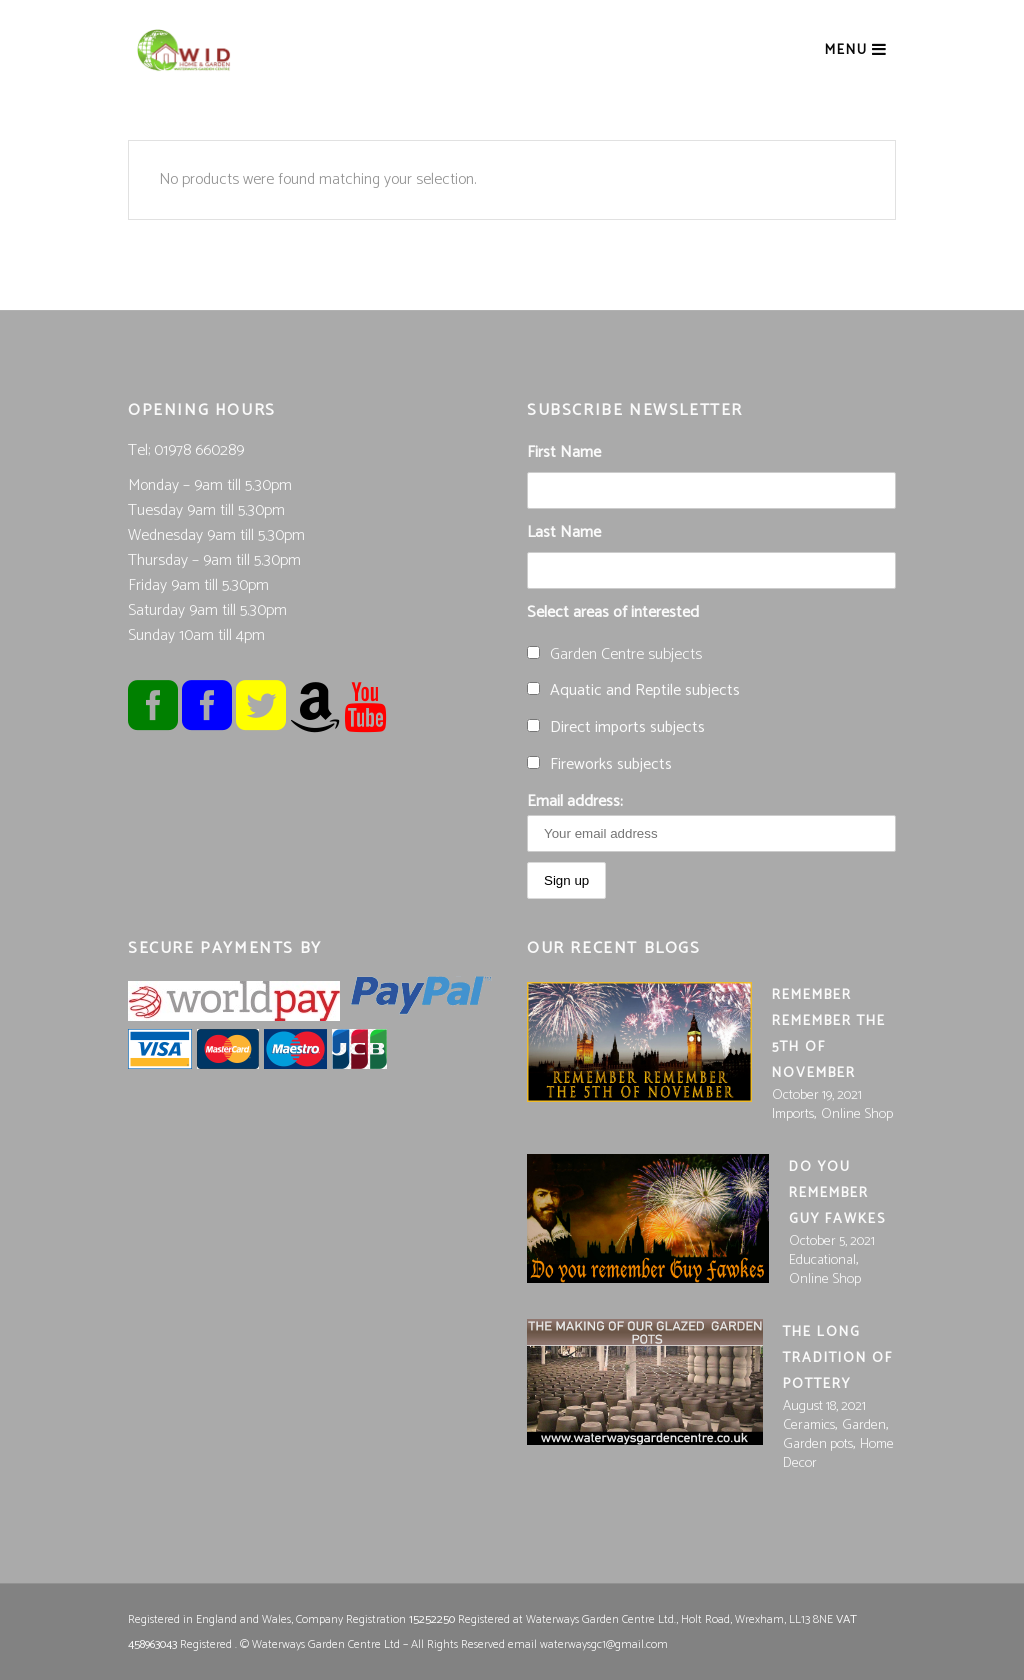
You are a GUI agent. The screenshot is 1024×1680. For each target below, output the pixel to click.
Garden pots (818, 1444)
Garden (864, 1425)
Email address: (711, 820)
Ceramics (809, 1425)
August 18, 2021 (824, 1406)
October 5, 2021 (832, 1241)
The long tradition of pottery (838, 1358)
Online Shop (857, 1114)
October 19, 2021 (817, 1095)
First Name (564, 452)
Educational (822, 1260)
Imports (793, 1114)
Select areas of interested (613, 612)
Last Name (564, 532)
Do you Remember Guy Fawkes (837, 1193)
